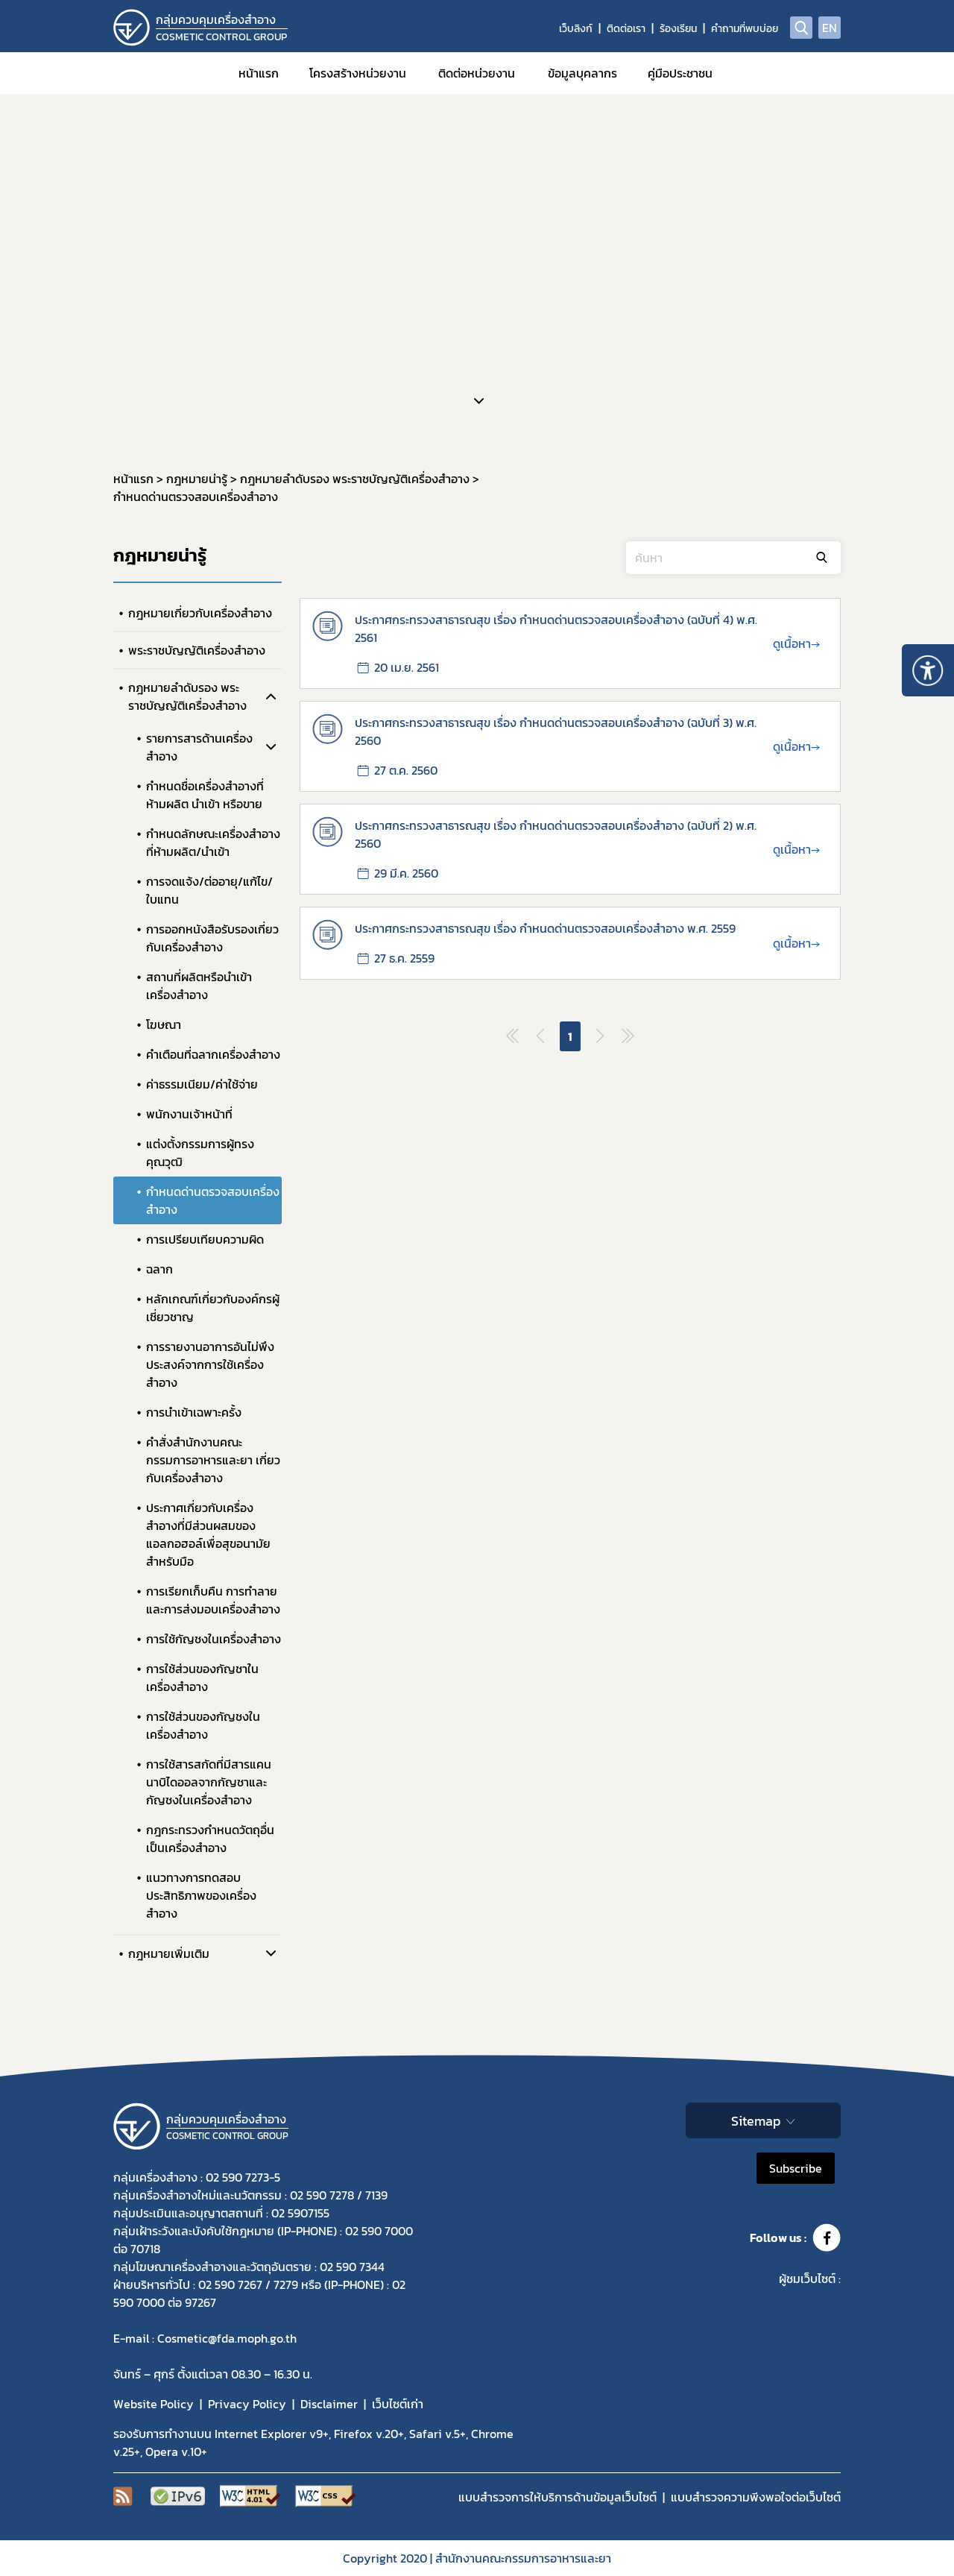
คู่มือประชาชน (680, 73)
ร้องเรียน (678, 29)
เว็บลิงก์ (576, 29)
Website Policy (153, 2404)
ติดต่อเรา (626, 29)
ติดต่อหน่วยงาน (476, 73)
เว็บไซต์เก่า (397, 2404)
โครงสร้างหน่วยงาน (357, 73)
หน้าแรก (258, 73)
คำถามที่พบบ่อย (744, 29)
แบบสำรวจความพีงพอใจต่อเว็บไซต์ (756, 2497)
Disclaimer (329, 2404)
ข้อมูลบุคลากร (582, 73)
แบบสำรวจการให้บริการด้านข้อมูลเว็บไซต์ (557, 2497)
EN (829, 28)
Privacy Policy (247, 2404)
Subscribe (795, 2168)
